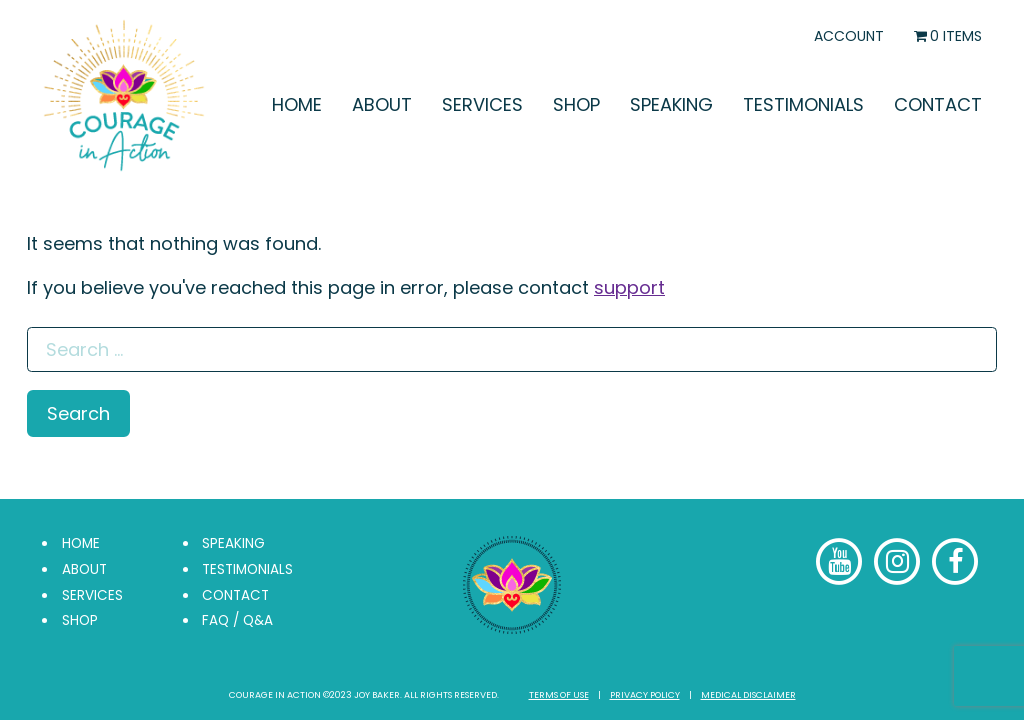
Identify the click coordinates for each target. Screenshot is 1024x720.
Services (482, 104)
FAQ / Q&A (237, 620)
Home (297, 104)
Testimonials (803, 104)
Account (849, 36)
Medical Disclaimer (748, 695)
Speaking (671, 104)
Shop (576, 104)
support (629, 287)
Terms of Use (559, 695)
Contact (938, 104)
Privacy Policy (645, 695)
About (382, 104)
